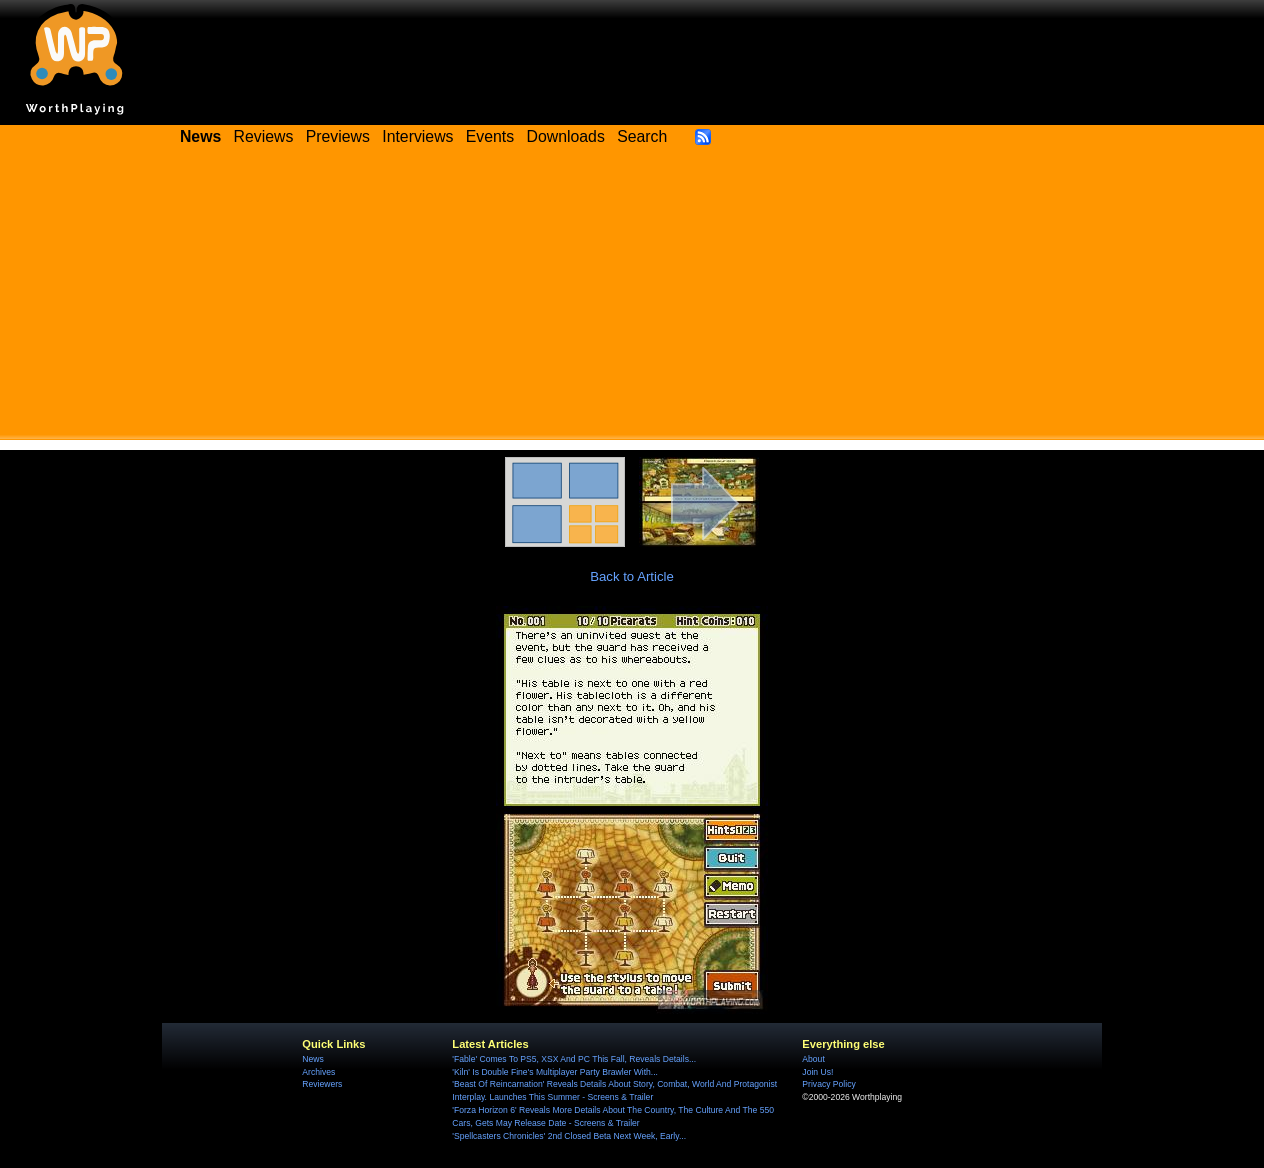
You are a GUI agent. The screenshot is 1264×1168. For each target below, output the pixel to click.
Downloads (566, 136)
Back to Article (632, 576)
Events (490, 136)
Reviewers (322, 1084)
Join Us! (817, 1072)
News (312, 1059)
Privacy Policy (828, 1084)
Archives (318, 1072)
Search (642, 136)
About (813, 1059)
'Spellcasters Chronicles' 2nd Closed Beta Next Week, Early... (569, 1136)
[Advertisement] (632, 300)
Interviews (417, 136)
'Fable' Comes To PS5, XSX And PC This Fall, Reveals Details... (574, 1059)
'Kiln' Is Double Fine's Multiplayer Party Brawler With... (555, 1072)
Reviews (264, 136)
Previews (338, 136)
